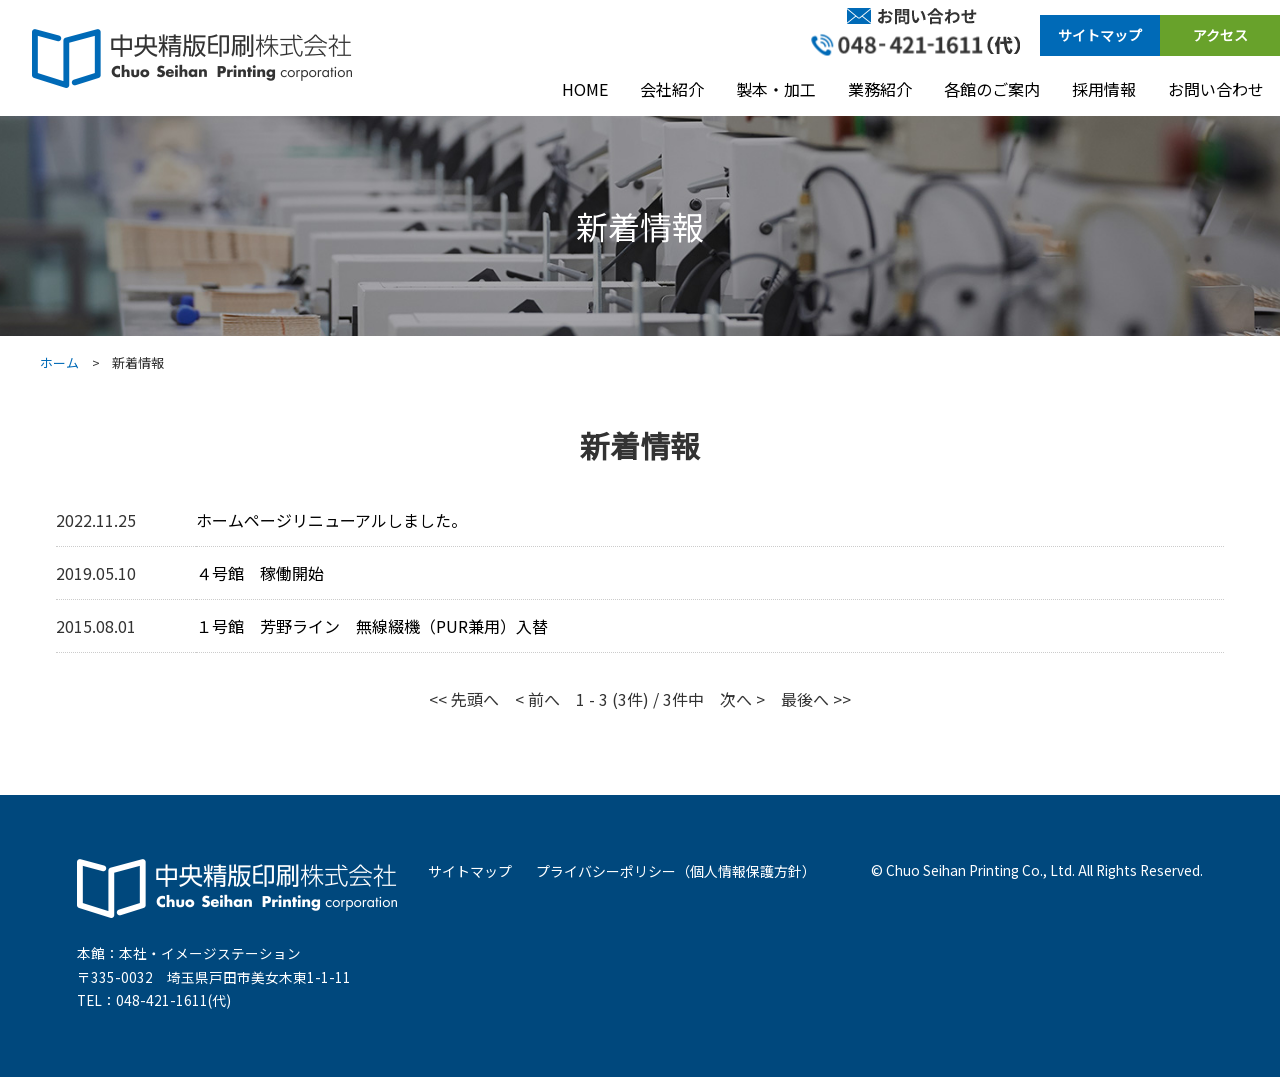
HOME (585, 89)
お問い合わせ (1216, 89)
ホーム (59, 362)
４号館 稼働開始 (260, 573)
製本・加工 (776, 89)
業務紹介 (880, 89)
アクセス (1220, 35)
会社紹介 (672, 89)
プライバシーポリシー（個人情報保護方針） (676, 871)
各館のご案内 (992, 89)
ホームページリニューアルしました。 (331, 520)
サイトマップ (1100, 35)
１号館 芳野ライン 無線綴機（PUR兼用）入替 (372, 626)
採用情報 (1104, 89)
